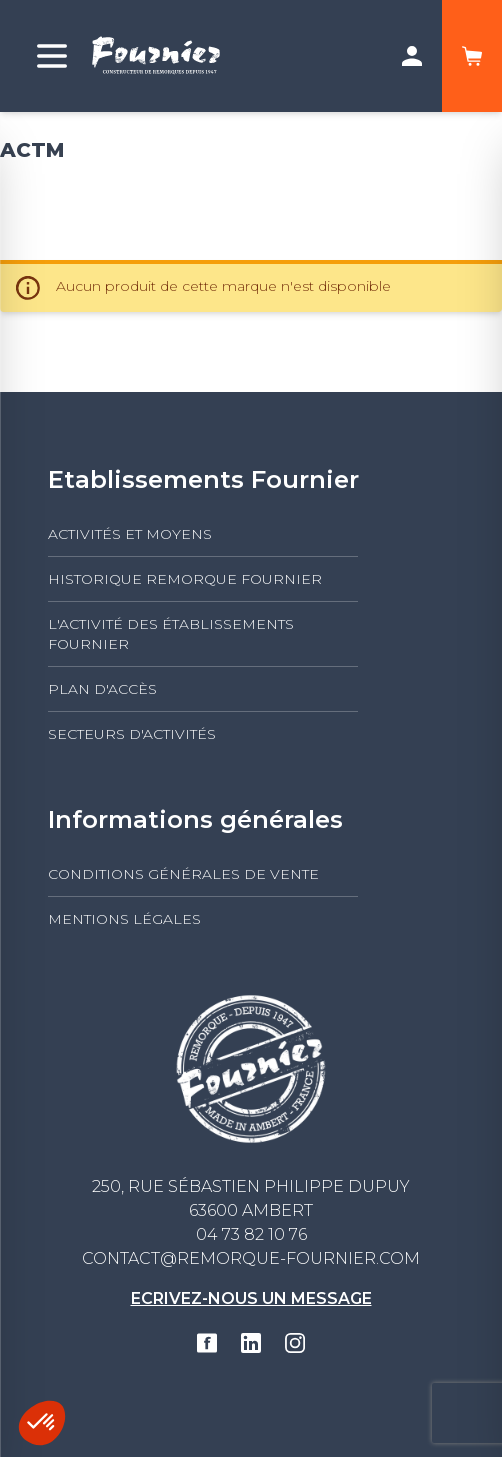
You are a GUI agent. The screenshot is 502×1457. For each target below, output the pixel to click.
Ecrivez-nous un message (251, 1298)
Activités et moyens (130, 534)
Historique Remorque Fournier (185, 579)
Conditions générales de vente (183, 874)
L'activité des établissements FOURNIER (171, 634)
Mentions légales (124, 919)
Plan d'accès (102, 689)
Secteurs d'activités (132, 734)
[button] (42, 1423)
